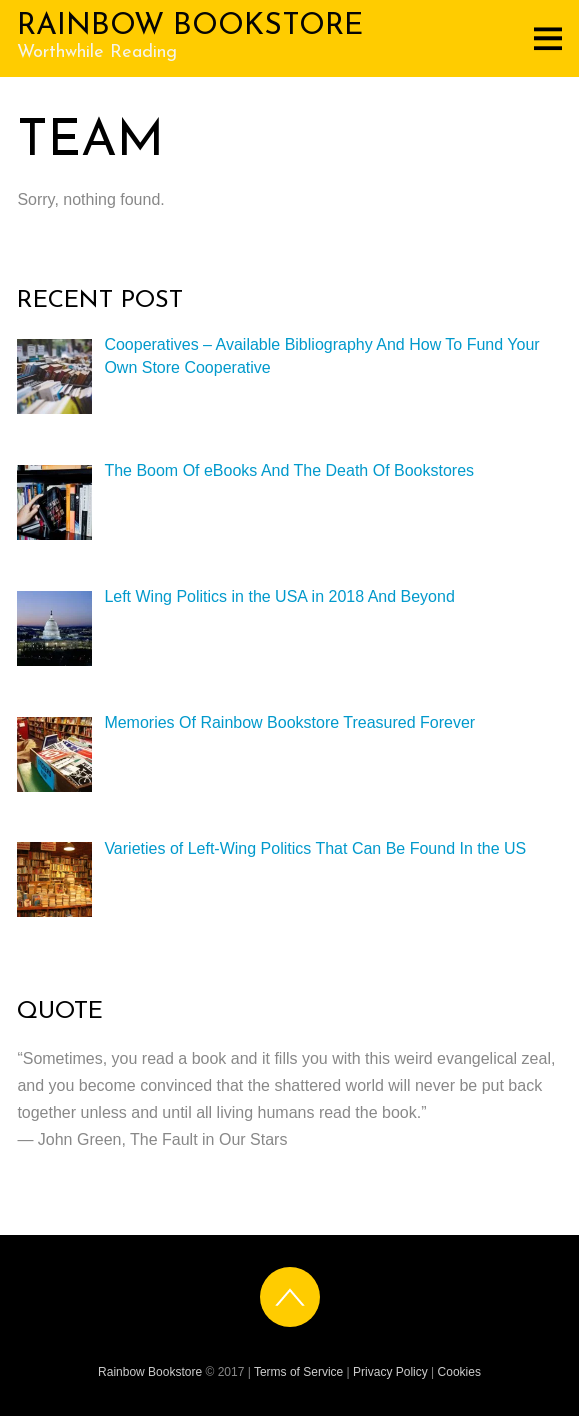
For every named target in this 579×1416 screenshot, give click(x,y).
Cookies (459, 1372)
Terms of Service (298, 1372)
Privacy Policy (390, 1372)
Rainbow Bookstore (150, 1372)
